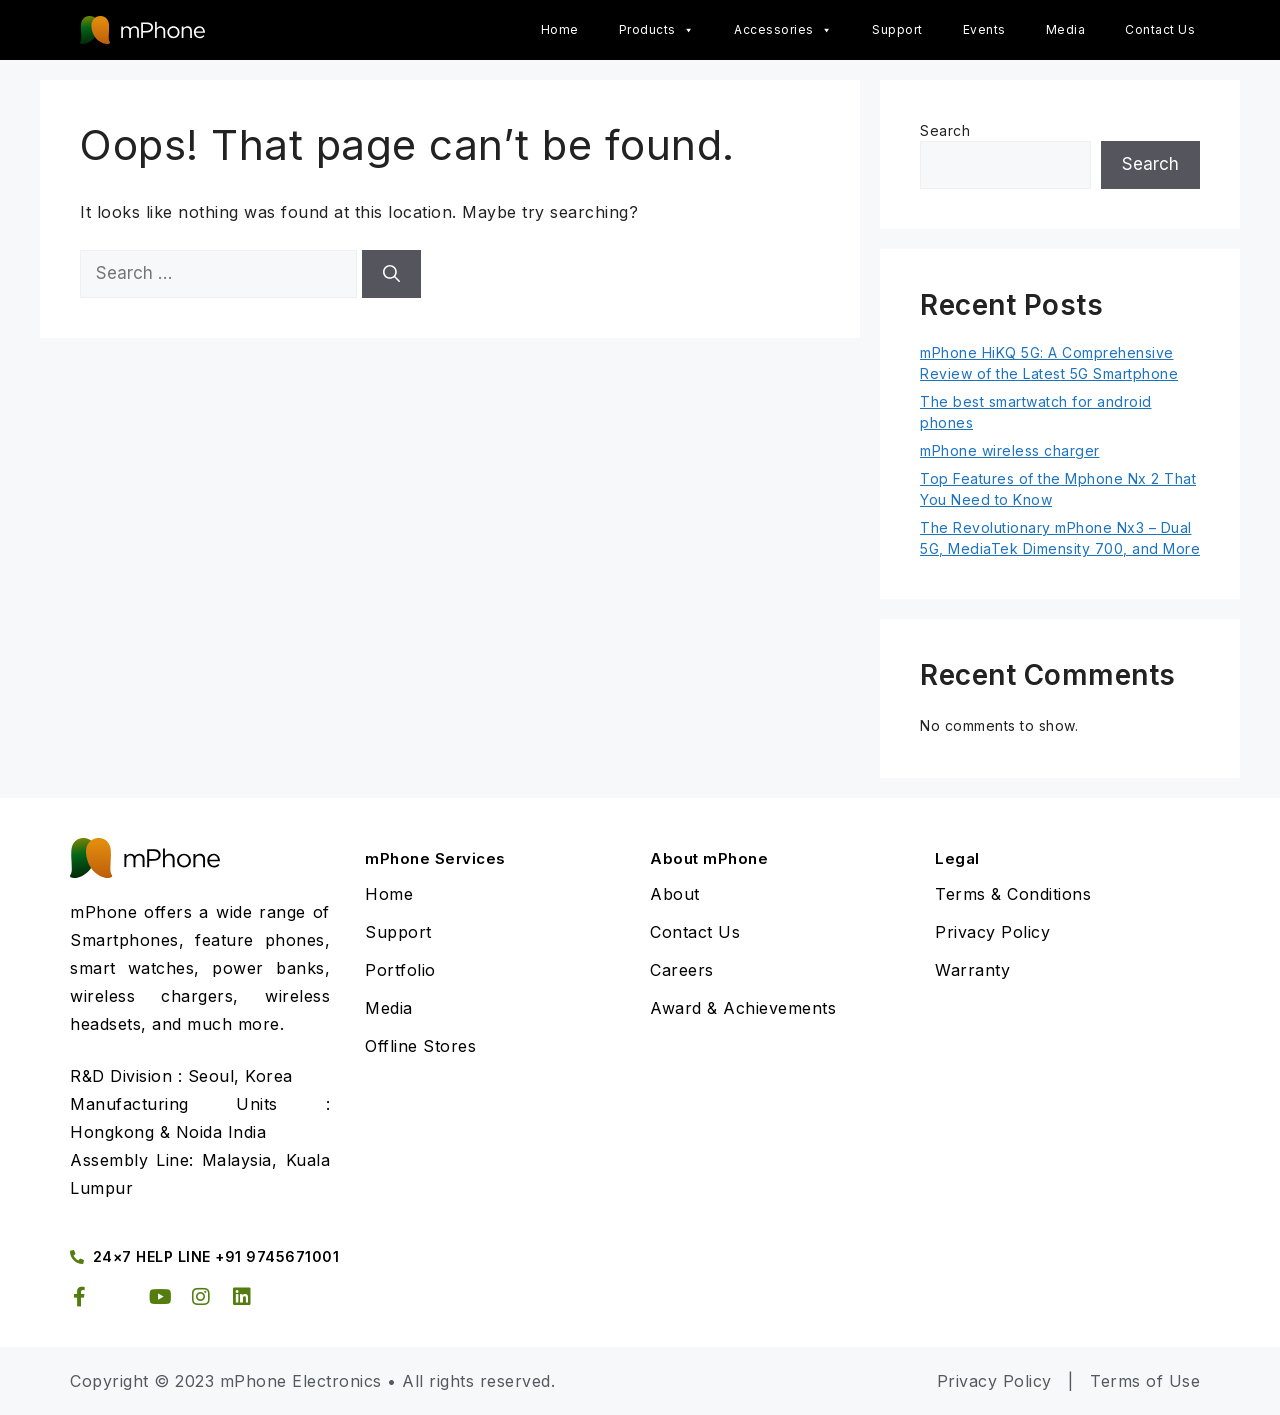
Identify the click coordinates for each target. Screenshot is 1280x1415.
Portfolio (400, 970)
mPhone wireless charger (1010, 450)
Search (945, 130)
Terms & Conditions (1013, 894)
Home (560, 29)
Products (657, 29)
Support (897, 29)
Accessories (783, 29)
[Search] (391, 274)
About (675, 894)
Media (1066, 29)
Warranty (972, 970)
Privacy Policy (992, 932)
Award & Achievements (743, 1008)
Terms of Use (1145, 1381)
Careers (682, 970)
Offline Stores (420, 1046)
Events (984, 29)
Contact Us (1160, 29)
